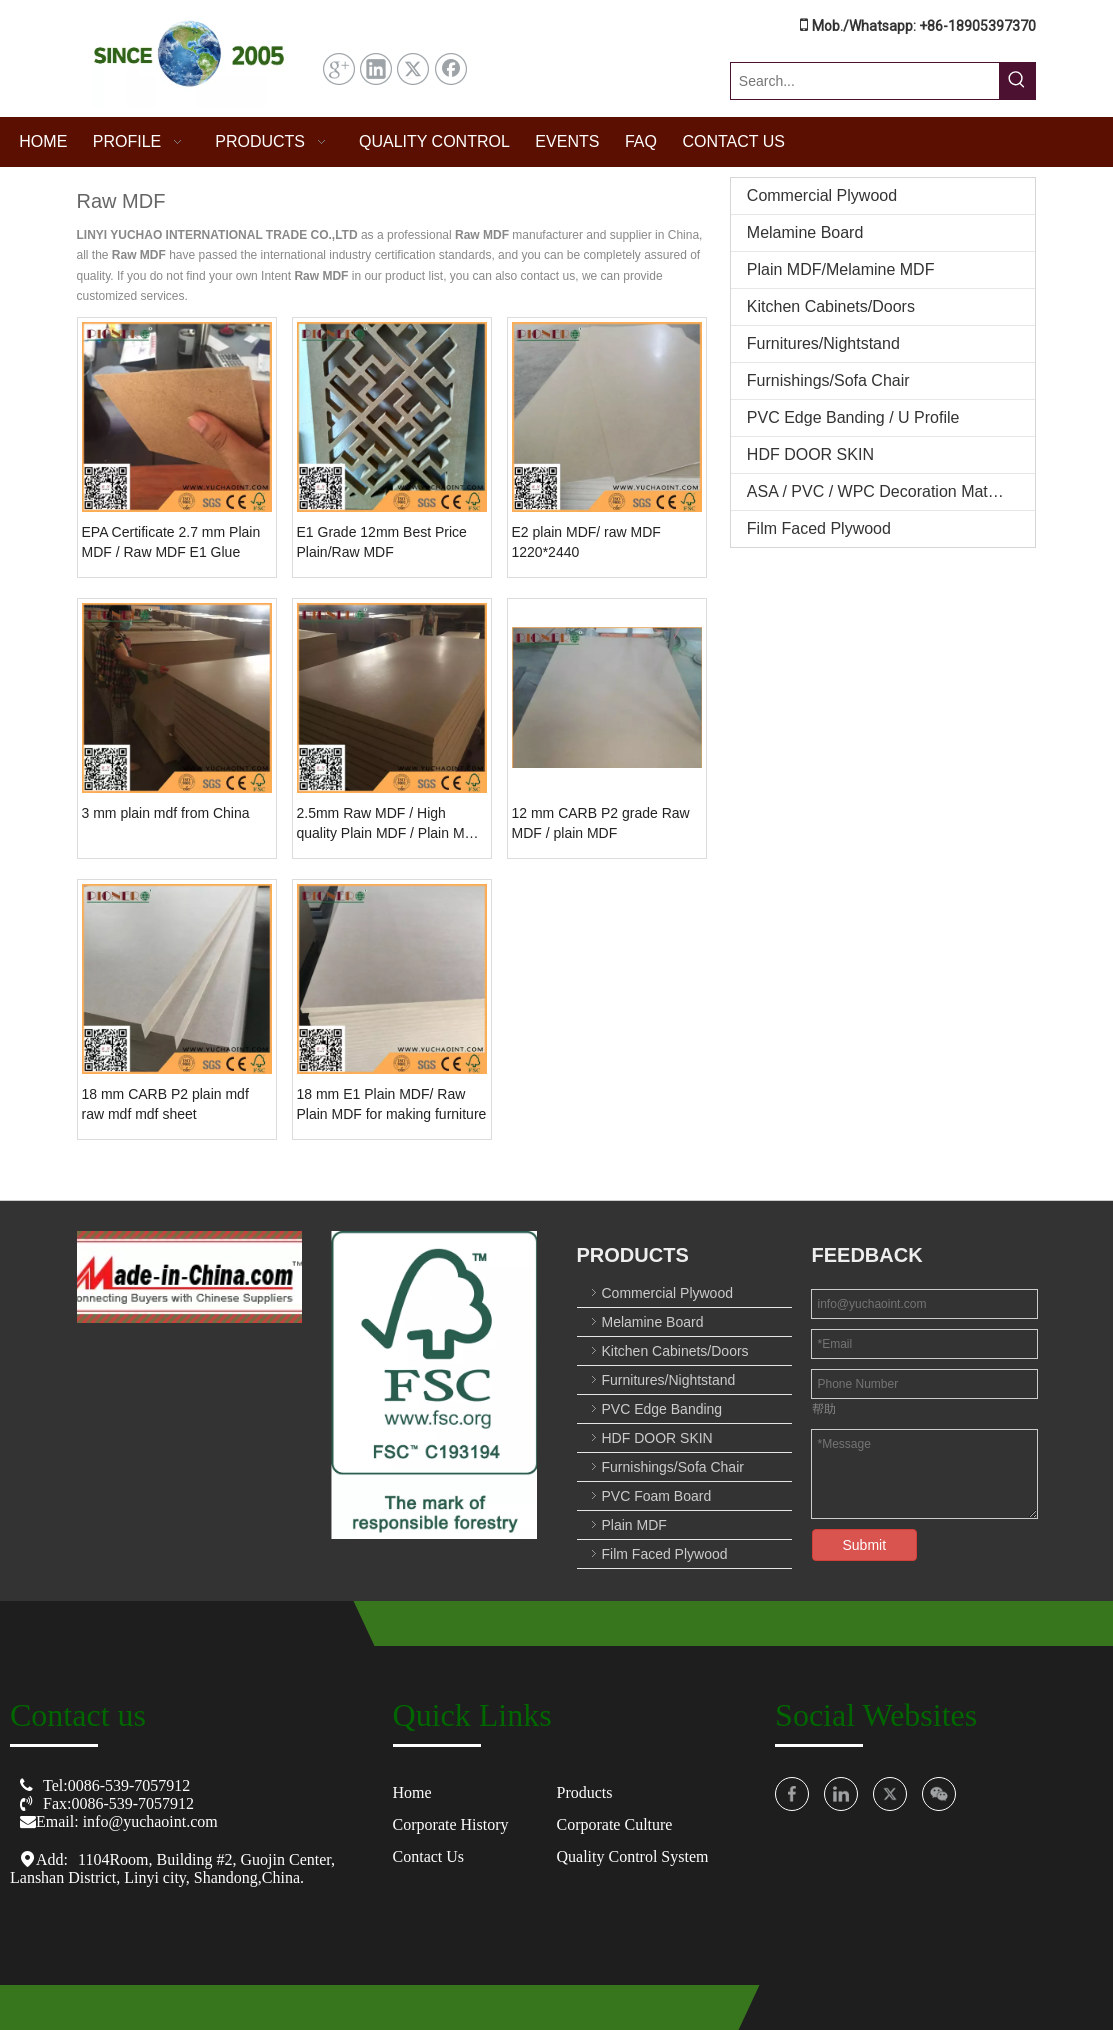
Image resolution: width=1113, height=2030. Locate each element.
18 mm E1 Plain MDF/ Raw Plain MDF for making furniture (392, 1104)
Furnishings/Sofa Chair (828, 380)
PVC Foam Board (657, 1496)
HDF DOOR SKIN (810, 454)
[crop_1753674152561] (434, 1385)
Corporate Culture (614, 1824)
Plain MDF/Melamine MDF (841, 269)
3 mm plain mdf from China (166, 813)
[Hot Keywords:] (1017, 81)
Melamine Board (805, 232)
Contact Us (429, 1856)
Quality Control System (632, 1856)
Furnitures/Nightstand (823, 343)
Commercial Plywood (822, 195)
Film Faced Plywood (819, 528)
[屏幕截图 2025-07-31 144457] (189, 58)
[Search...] (865, 81)
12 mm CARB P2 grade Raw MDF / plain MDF (601, 823)
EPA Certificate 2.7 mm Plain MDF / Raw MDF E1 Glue (171, 542)
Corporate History (451, 1824)
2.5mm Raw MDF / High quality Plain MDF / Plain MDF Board (390, 824)
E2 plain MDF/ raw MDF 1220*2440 (586, 542)
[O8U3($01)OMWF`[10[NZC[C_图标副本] (189, 1277)
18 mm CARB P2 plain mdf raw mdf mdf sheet (165, 1104)
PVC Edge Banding (662, 1409)
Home (412, 1792)
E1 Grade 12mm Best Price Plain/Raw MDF (382, 542)
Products (584, 1792)
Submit (865, 1545)
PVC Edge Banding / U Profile (853, 417)
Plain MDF (634, 1525)
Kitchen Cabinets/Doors (831, 306)
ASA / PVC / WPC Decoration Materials (886, 491)
